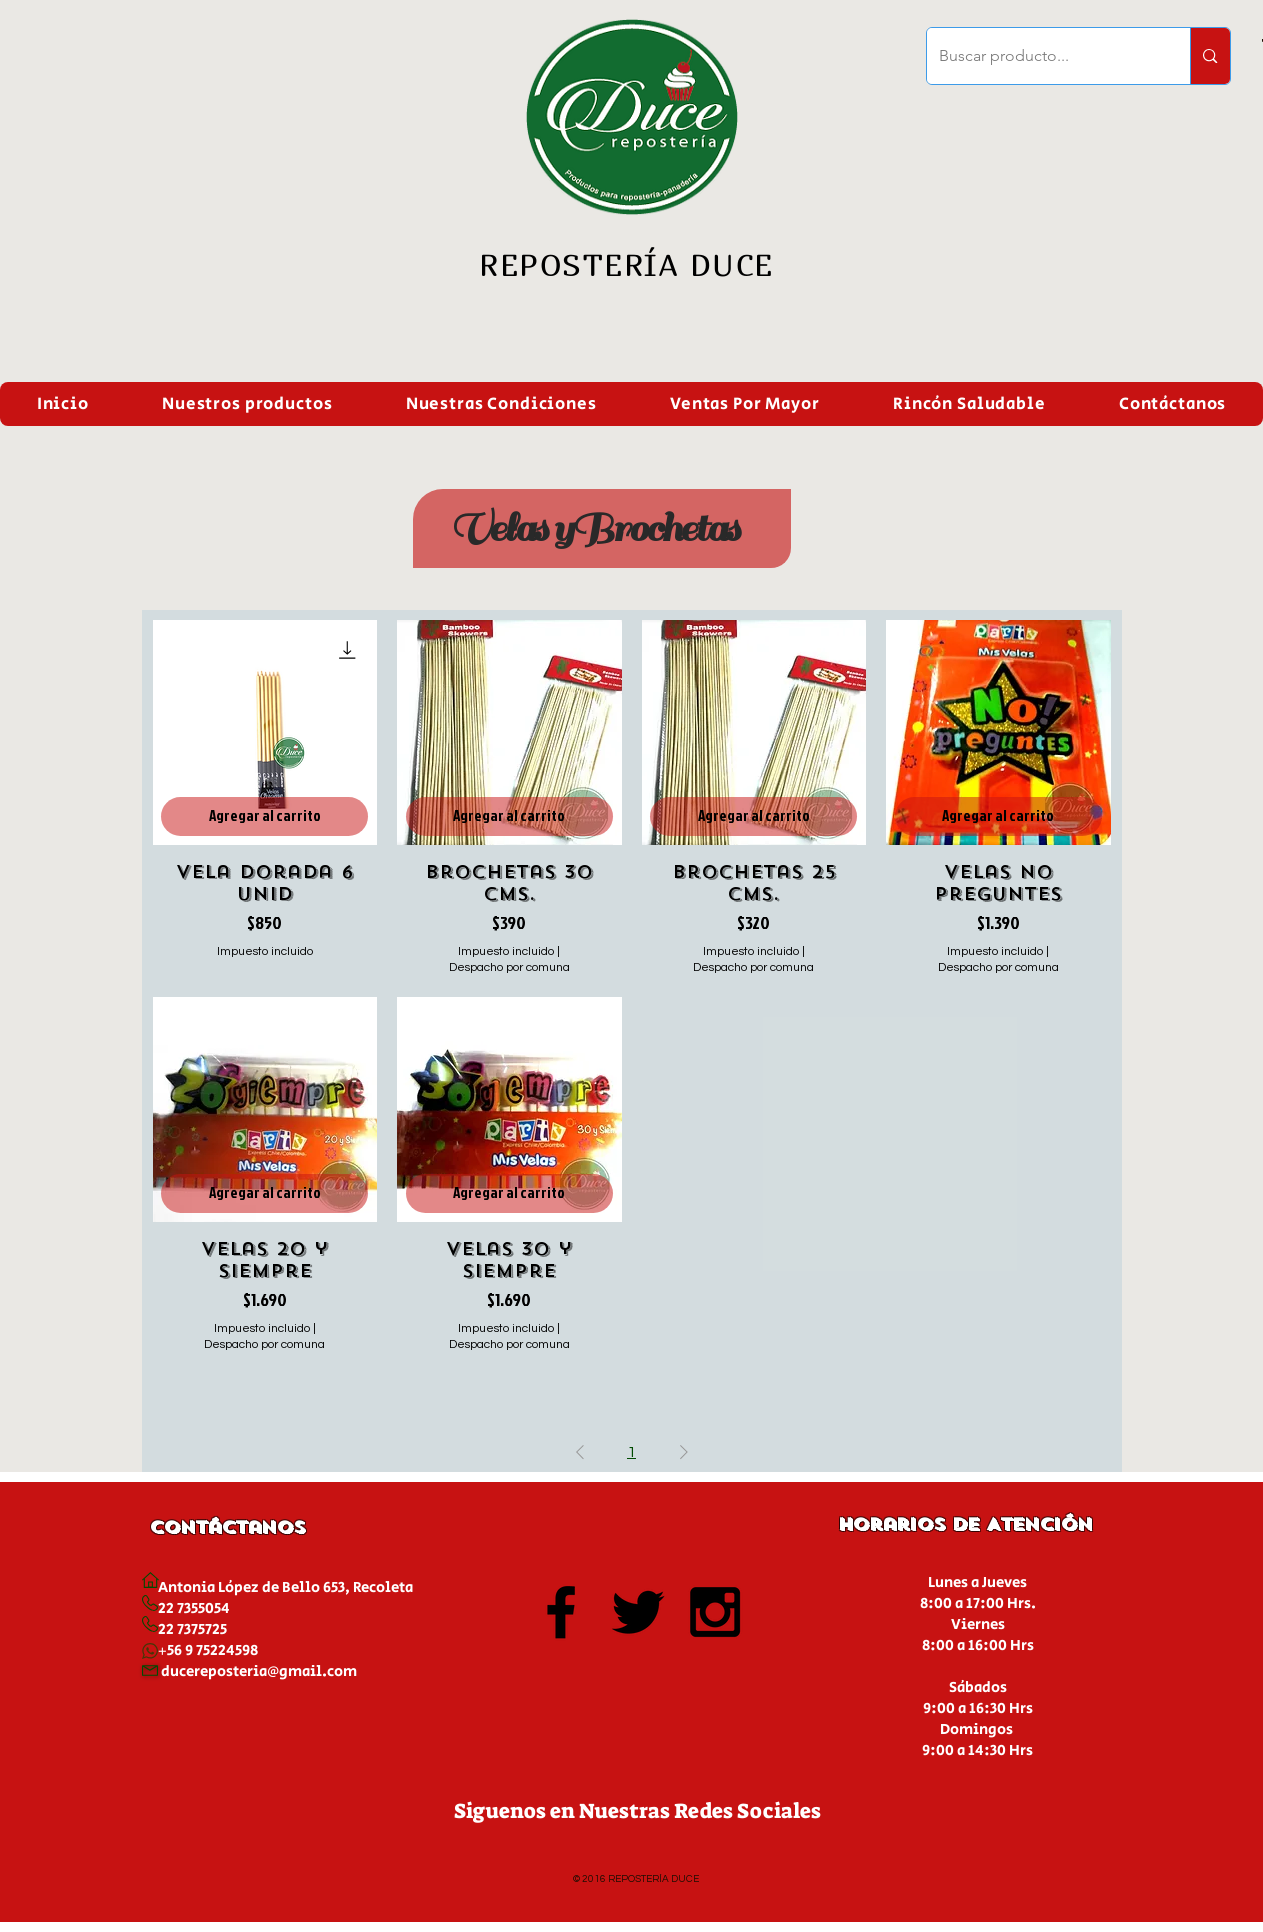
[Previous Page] (580, 1452)
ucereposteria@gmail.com (263, 1671)
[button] (247, 404)
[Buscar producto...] (1044, 56)
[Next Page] (684, 1452)
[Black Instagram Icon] (715, 1612)
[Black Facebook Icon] (561, 1612)
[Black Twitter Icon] (638, 1612)
